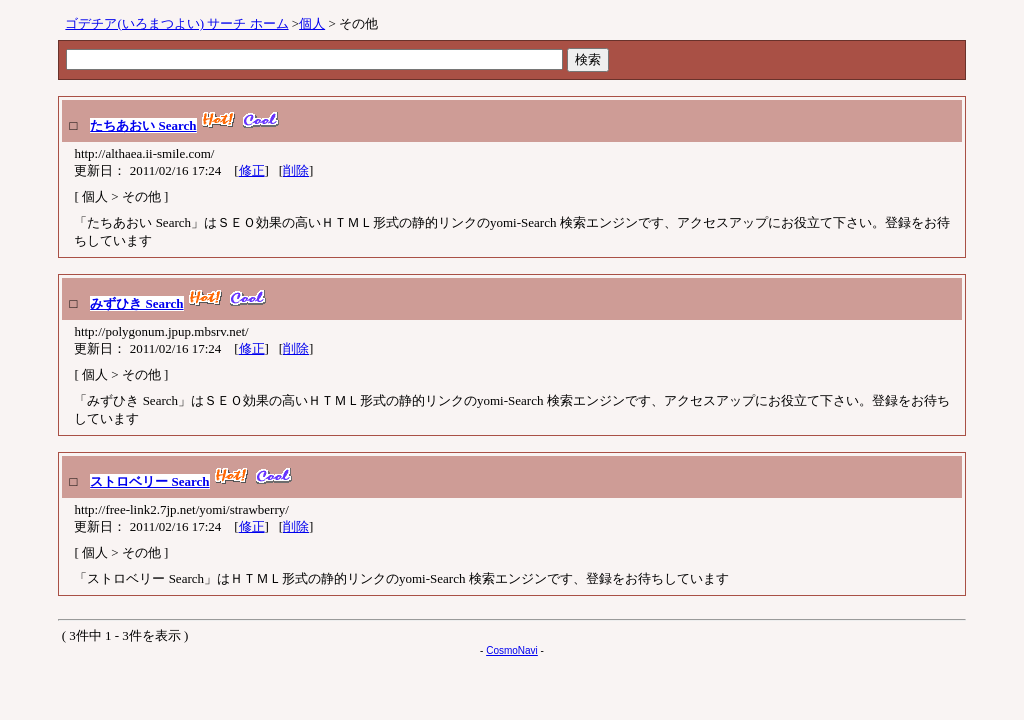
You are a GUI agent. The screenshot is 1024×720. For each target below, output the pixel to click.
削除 (296, 170)
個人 (312, 23)
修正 (252, 170)
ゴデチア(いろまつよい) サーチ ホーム (176, 23)
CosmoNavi (512, 650)
